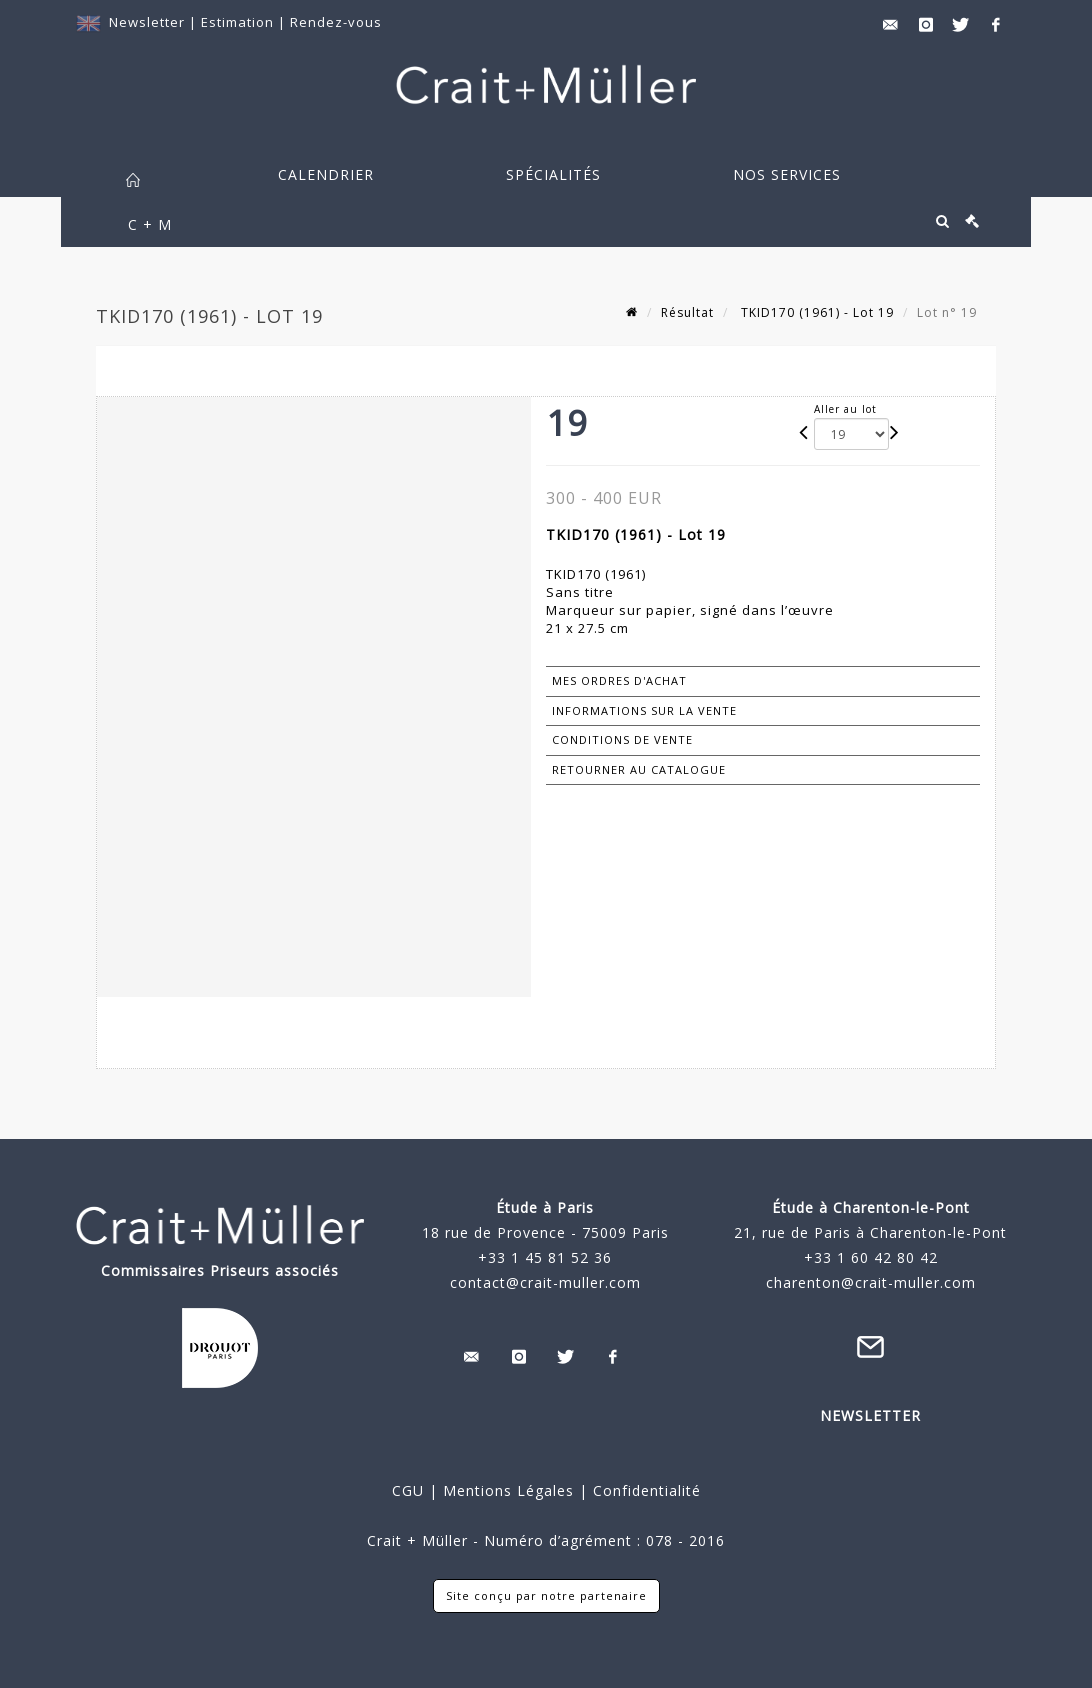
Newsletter (147, 22)
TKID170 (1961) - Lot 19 (815, 312)
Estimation (239, 22)
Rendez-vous (336, 22)
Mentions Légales (508, 1490)
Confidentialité (644, 1490)
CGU (408, 1490)
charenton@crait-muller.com (871, 1282)
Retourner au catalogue (639, 769)
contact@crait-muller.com (545, 1282)
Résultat (687, 312)
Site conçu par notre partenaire (546, 1595)
